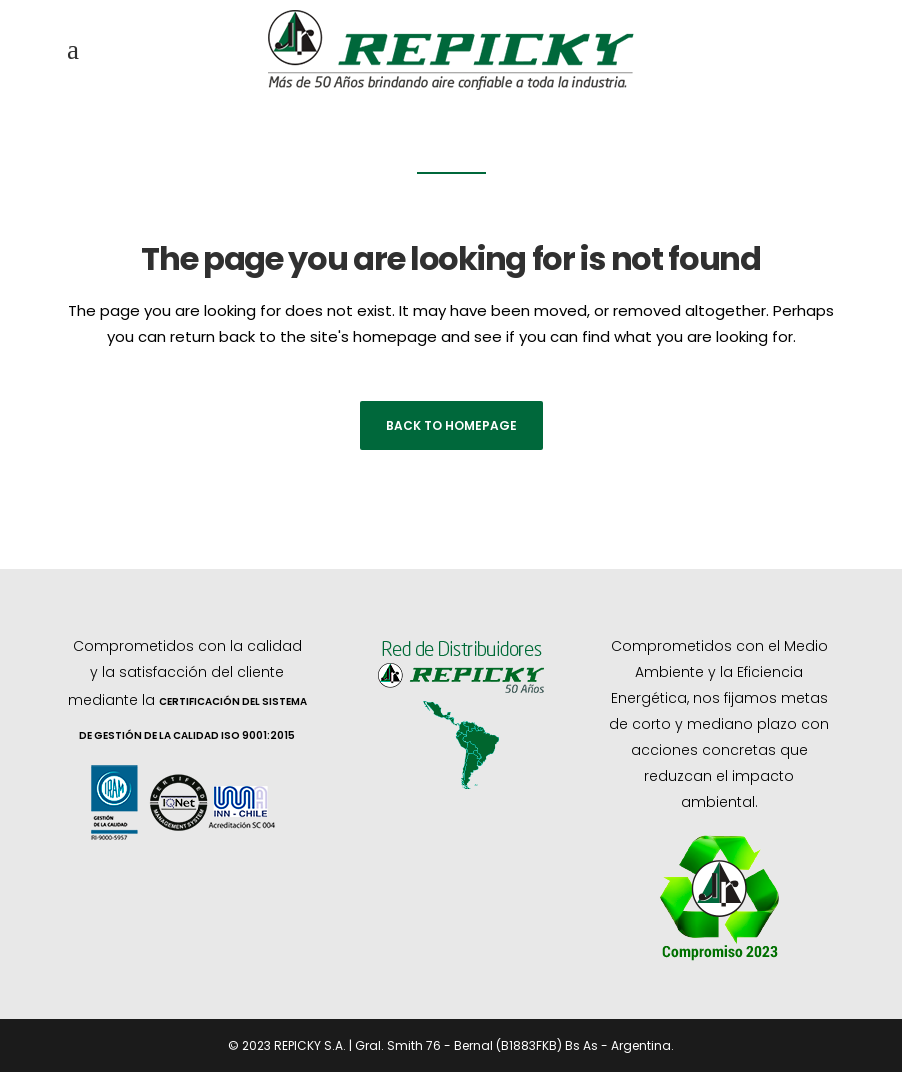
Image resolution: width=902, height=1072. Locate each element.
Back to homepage (451, 425)
